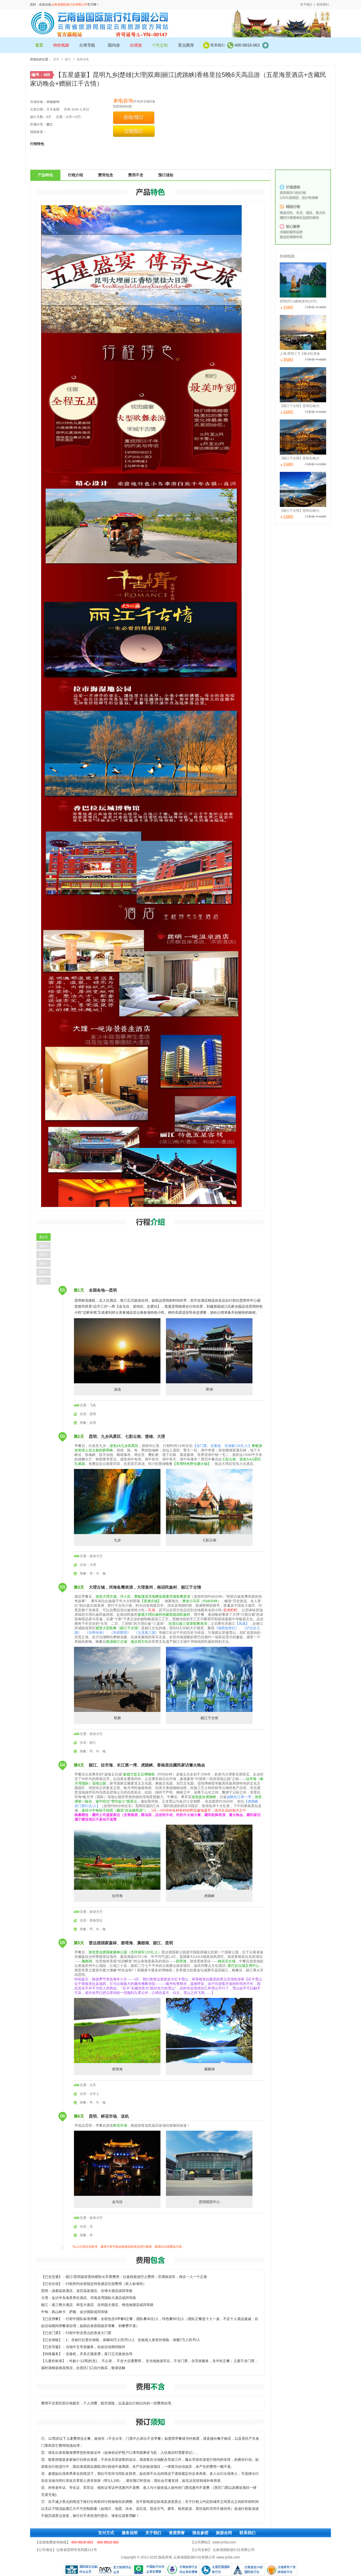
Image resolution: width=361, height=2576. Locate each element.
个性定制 (160, 45)
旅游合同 (224, 2533)
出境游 (136, 45)
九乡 (117, 1505)
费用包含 (105, 175)
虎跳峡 (209, 1861)
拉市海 (117, 1861)
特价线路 (61, 45)
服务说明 (130, 2533)
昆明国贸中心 (209, 2167)
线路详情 (83, 59)
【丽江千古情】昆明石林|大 (300, 406)
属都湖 (209, 2034)
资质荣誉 (177, 2533)
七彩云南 (209, 1505)
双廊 (117, 1683)
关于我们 (306, 4)
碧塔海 (117, 2034)
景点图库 (186, 45)
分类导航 (87, 45)
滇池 (117, 1354)
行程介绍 (75, 175)
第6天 (43, 1281)
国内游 (114, 45)
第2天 (43, 1246)
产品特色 (45, 175)
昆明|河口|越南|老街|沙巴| (298, 301)
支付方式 (106, 2533)
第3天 (43, 1255)
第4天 (43, 1263)
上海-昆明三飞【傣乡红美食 (300, 353)
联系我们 (323, 4)
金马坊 (117, 2167)
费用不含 (135, 175)
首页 (56, 59)
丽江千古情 (209, 1683)
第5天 (43, 1272)
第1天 (43, 1237)
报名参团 (200, 2533)
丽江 (68, 59)
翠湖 (209, 1354)
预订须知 (165, 175)
